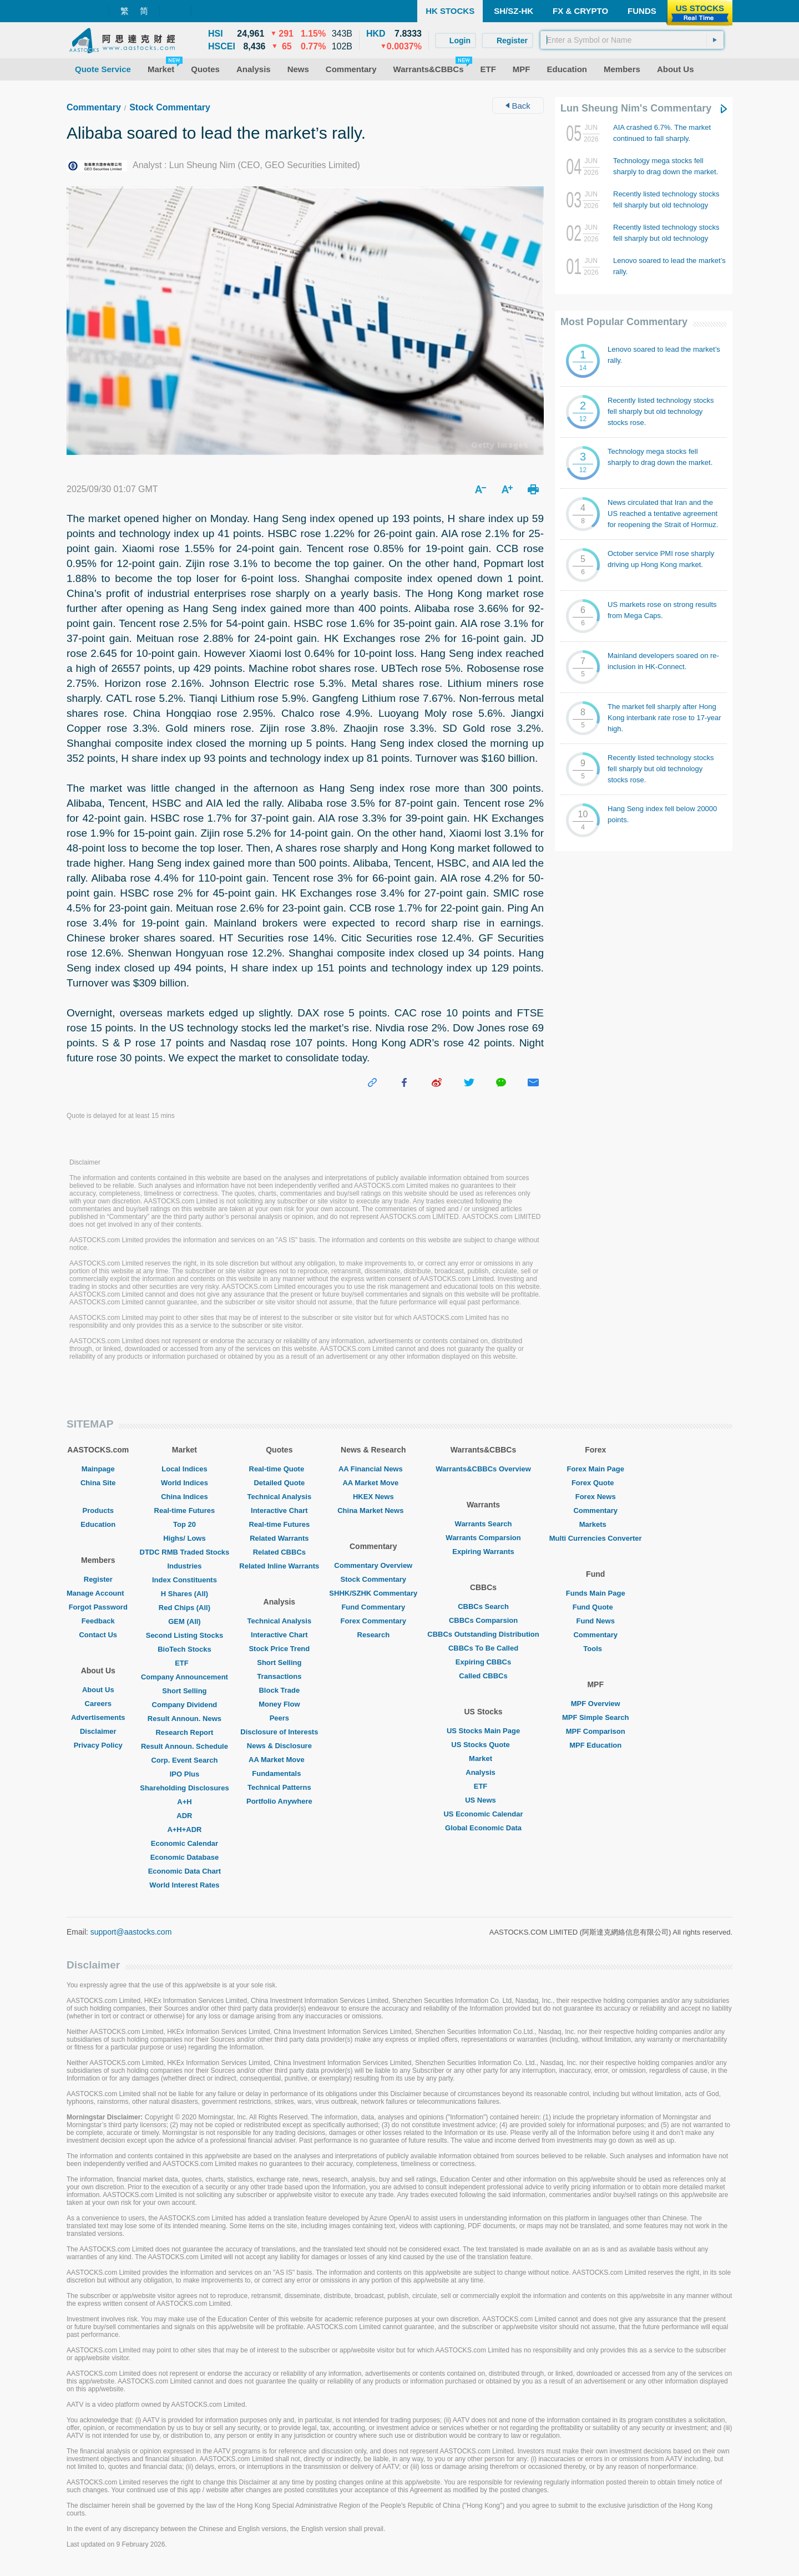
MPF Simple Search (595, 1717)
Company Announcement (184, 1677)
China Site (98, 1483)
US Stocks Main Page (483, 1731)
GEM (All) (184, 1621)
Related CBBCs (279, 1552)
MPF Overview (595, 1703)
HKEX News (373, 1496)
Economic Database (184, 1857)
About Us (98, 1690)
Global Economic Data (483, 1828)
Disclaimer (98, 1731)
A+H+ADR (184, 1829)
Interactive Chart (279, 1510)
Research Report (184, 1732)
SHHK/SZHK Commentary (373, 1593)
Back (517, 105)
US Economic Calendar (483, 1814)
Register (98, 1579)
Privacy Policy (98, 1745)
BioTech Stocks (184, 1649)
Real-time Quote (279, 1469)
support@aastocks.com (131, 1931)
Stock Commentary (169, 107)
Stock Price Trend (279, 1648)
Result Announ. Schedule (184, 1746)
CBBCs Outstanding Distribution (483, 1634)
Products (98, 1510)
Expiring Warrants (483, 1551)
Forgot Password (98, 1607)
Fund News (596, 1621)
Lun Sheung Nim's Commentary (635, 108)
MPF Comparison (595, 1731)
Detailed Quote (279, 1483)
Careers (98, 1703)
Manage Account (98, 1593)
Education (97, 1524)
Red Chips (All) (184, 1607)
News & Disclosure (279, 1746)
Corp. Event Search (184, 1760)
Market (483, 1758)
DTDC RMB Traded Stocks (185, 1552)
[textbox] (632, 40)
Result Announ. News (184, 1718)
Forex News (595, 1496)
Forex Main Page (595, 1469)
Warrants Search (483, 1524)
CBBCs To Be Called (483, 1648)
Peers (279, 1718)
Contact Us (98, 1635)
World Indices (184, 1483)
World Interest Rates (184, 1885)
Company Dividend (185, 1705)
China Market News (373, 1510)
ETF (184, 1663)
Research (373, 1635)
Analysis (483, 1772)
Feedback (98, 1621)
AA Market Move (279, 1759)
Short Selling (184, 1691)
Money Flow (279, 1704)
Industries (184, 1566)
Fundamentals (279, 1773)
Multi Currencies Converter (595, 1538)
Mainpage (98, 1469)
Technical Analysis (279, 1496)
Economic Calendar (184, 1843)
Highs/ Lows (184, 1538)
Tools (595, 1648)
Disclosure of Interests (279, 1732)
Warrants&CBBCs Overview (483, 1469)
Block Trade (279, 1690)
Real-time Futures (184, 1510)
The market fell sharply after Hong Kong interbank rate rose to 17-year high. (664, 717)
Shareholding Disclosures (184, 1788)
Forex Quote (596, 1483)
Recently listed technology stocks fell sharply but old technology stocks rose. (666, 205)
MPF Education (595, 1745)
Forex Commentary (373, 1621)
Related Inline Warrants (279, 1566)
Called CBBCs (483, 1676)
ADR (184, 1815)
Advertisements (98, 1717)
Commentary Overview (373, 1565)
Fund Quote (596, 1607)
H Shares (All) (184, 1594)
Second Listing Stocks (184, 1635)
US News (483, 1800)
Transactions (279, 1676)
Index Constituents (184, 1580)
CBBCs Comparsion (483, 1620)
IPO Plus (184, 1774)
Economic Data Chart (184, 1871)
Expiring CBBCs (483, 1662)
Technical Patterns (279, 1787)
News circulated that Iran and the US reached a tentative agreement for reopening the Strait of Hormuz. (663, 513)
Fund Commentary (373, 1607)
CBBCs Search (483, 1606)
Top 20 (184, 1524)
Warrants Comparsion (483, 1538)
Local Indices (184, 1469)
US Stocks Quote (483, 1744)
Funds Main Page (595, 1593)
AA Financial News (373, 1469)
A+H (184, 1802)
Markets (595, 1524)
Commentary (94, 107)
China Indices (184, 1496)
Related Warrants (279, 1538)
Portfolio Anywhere (279, 1801)
